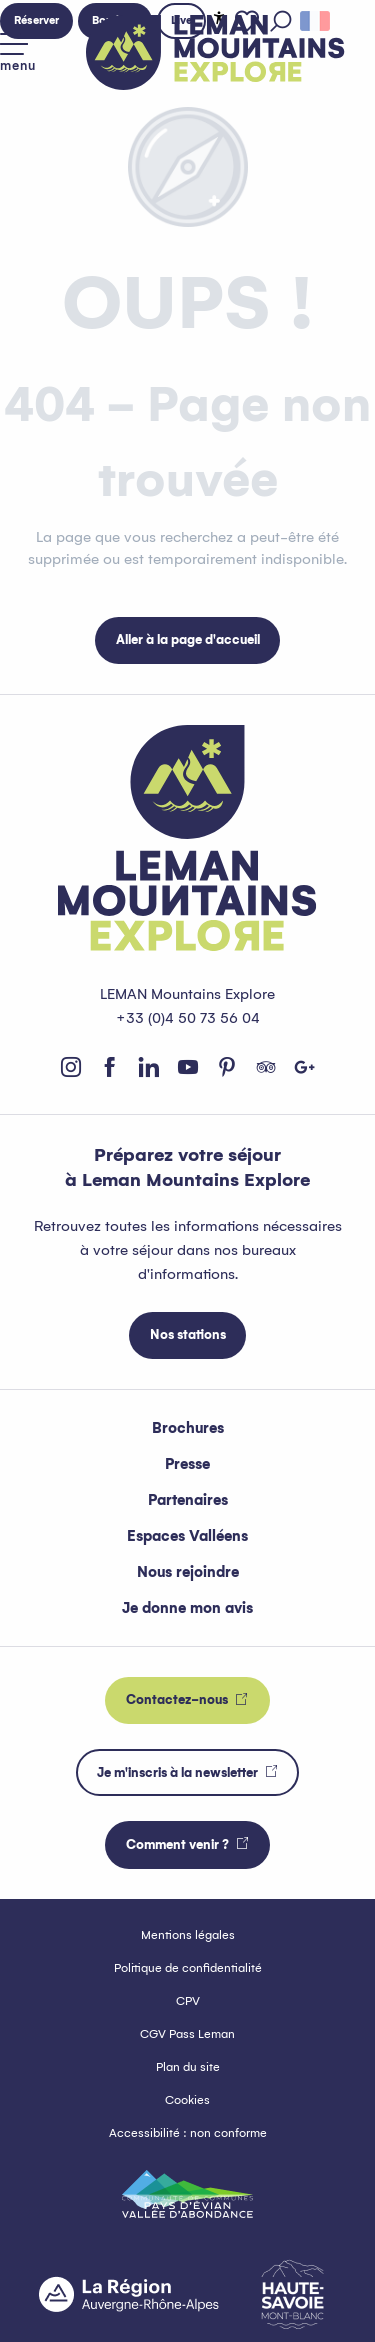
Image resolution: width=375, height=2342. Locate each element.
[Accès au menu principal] (18, 53)
